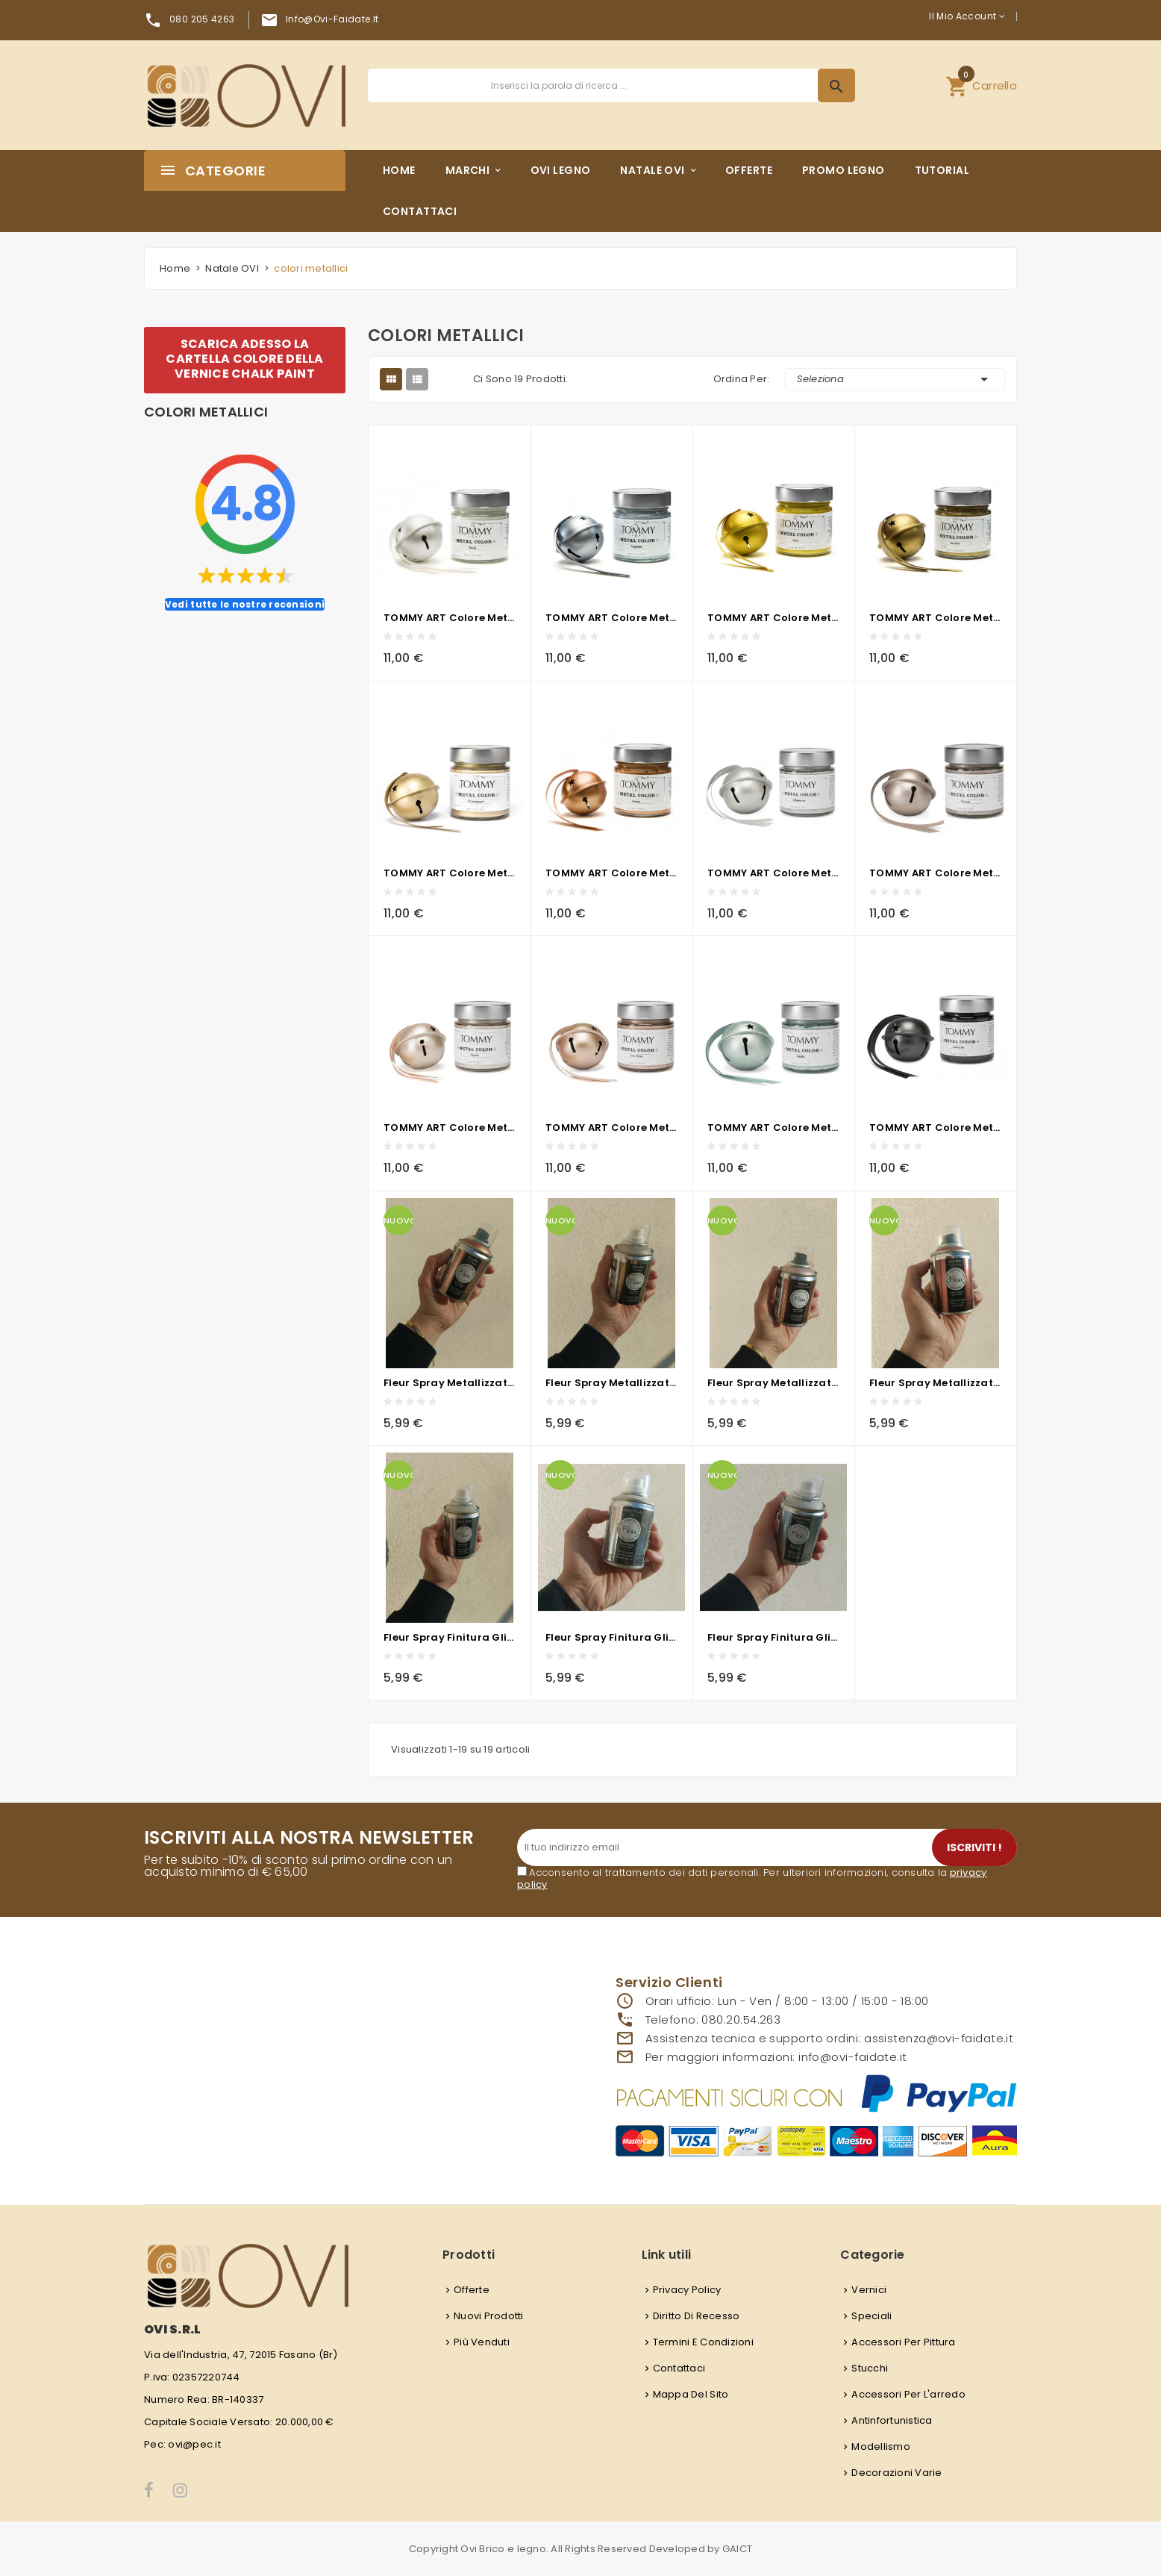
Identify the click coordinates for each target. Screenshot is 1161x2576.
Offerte (471, 2290)
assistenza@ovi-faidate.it (938, 2038)
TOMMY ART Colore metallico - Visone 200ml (935, 873)
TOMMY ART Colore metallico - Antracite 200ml (935, 1127)
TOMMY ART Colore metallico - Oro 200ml (773, 618)
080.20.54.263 (740, 2019)
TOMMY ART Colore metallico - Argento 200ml (611, 618)
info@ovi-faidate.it (332, 19)
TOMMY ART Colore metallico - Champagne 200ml (450, 873)
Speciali (871, 2316)
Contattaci (679, 2368)
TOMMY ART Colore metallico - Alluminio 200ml (773, 873)
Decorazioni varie (896, 2473)
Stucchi (869, 2368)
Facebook (149, 2490)
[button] (981, 85)
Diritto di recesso (696, 2316)
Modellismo (880, 2446)
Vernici (868, 2290)
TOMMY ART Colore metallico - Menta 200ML (773, 1127)
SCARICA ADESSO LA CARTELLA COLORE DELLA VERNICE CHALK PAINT (244, 358)
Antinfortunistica (891, 2420)
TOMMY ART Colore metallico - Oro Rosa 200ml (611, 1127)
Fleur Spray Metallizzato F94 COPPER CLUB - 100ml (935, 1383)
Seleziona (895, 379)
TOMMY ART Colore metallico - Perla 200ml (450, 618)
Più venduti (482, 2342)
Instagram (181, 2490)
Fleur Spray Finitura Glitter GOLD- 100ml (611, 1637)
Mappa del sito (691, 2394)
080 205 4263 (201, 19)
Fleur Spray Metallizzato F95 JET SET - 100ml (450, 1383)
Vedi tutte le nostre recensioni (245, 604)
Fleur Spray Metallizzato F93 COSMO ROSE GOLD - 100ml (773, 1383)
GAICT (737, 2549)
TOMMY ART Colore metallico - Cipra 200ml (450, 1127)
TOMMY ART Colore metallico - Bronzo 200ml (935, 618)
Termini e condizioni (703, 2342)
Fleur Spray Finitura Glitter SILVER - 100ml (450, 1637)
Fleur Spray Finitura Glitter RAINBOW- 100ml (773, 1637)
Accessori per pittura (903, 2342)
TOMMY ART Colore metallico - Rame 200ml (611, 873)
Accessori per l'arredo (908, 2394)
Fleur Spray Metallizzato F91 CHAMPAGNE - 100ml (611, 1383)
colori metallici (206, 412)
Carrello (981, 84)
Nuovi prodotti (489, 2316)
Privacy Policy (687, 2290)
